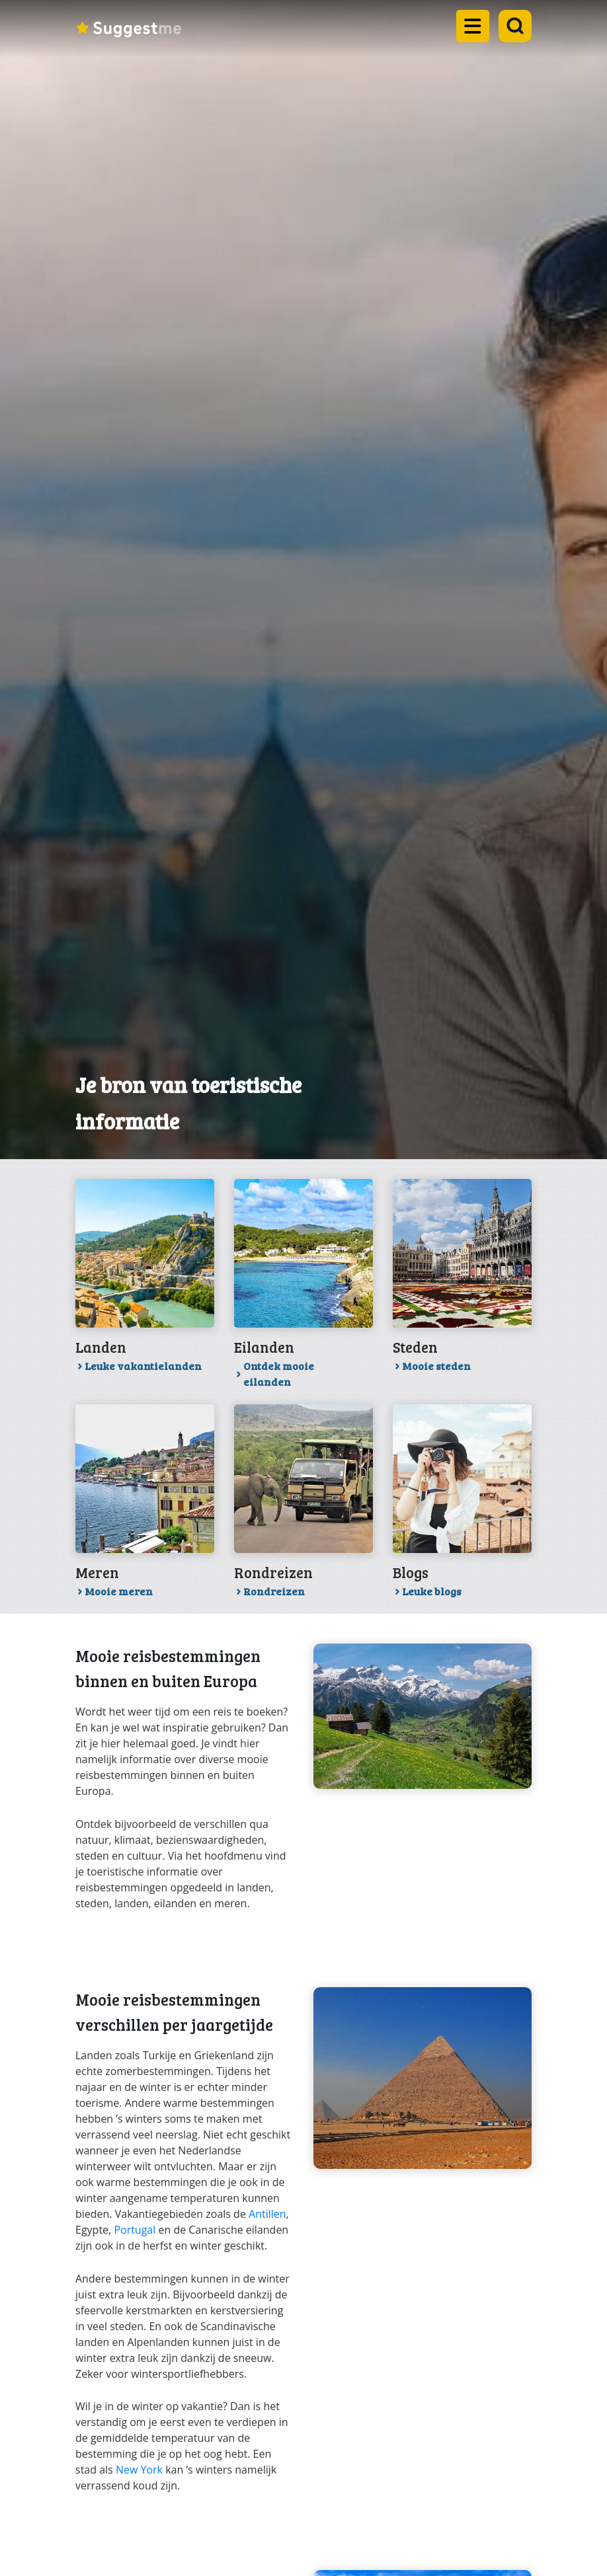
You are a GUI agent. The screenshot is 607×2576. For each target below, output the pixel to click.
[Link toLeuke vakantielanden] (144, 1280)
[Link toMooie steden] (462, 1280)
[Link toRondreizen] (303, 1505)
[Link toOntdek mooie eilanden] (303, 1288)
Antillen (267, 2214)
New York (139, 2469)
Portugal (134, 2229)
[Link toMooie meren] (144, 1505)
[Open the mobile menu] (468, 33)
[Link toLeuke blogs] (462, 1505)
